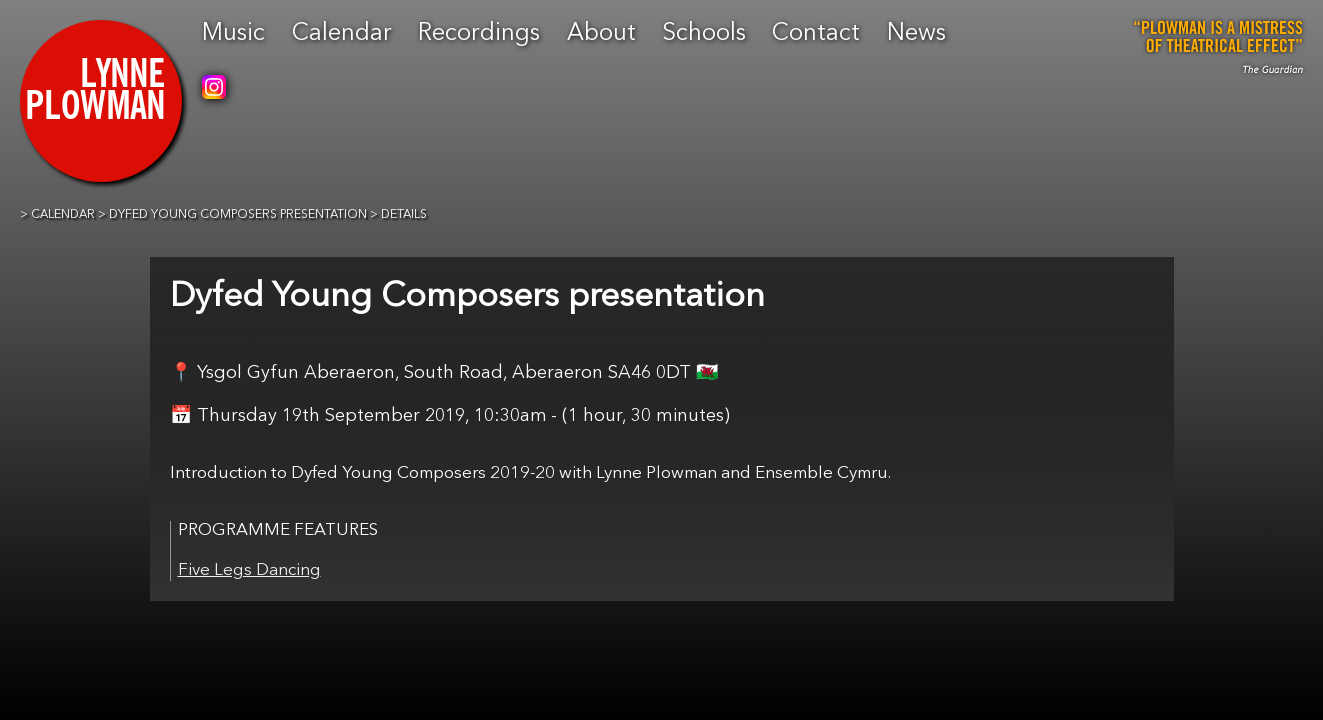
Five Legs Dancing (249, 570)
